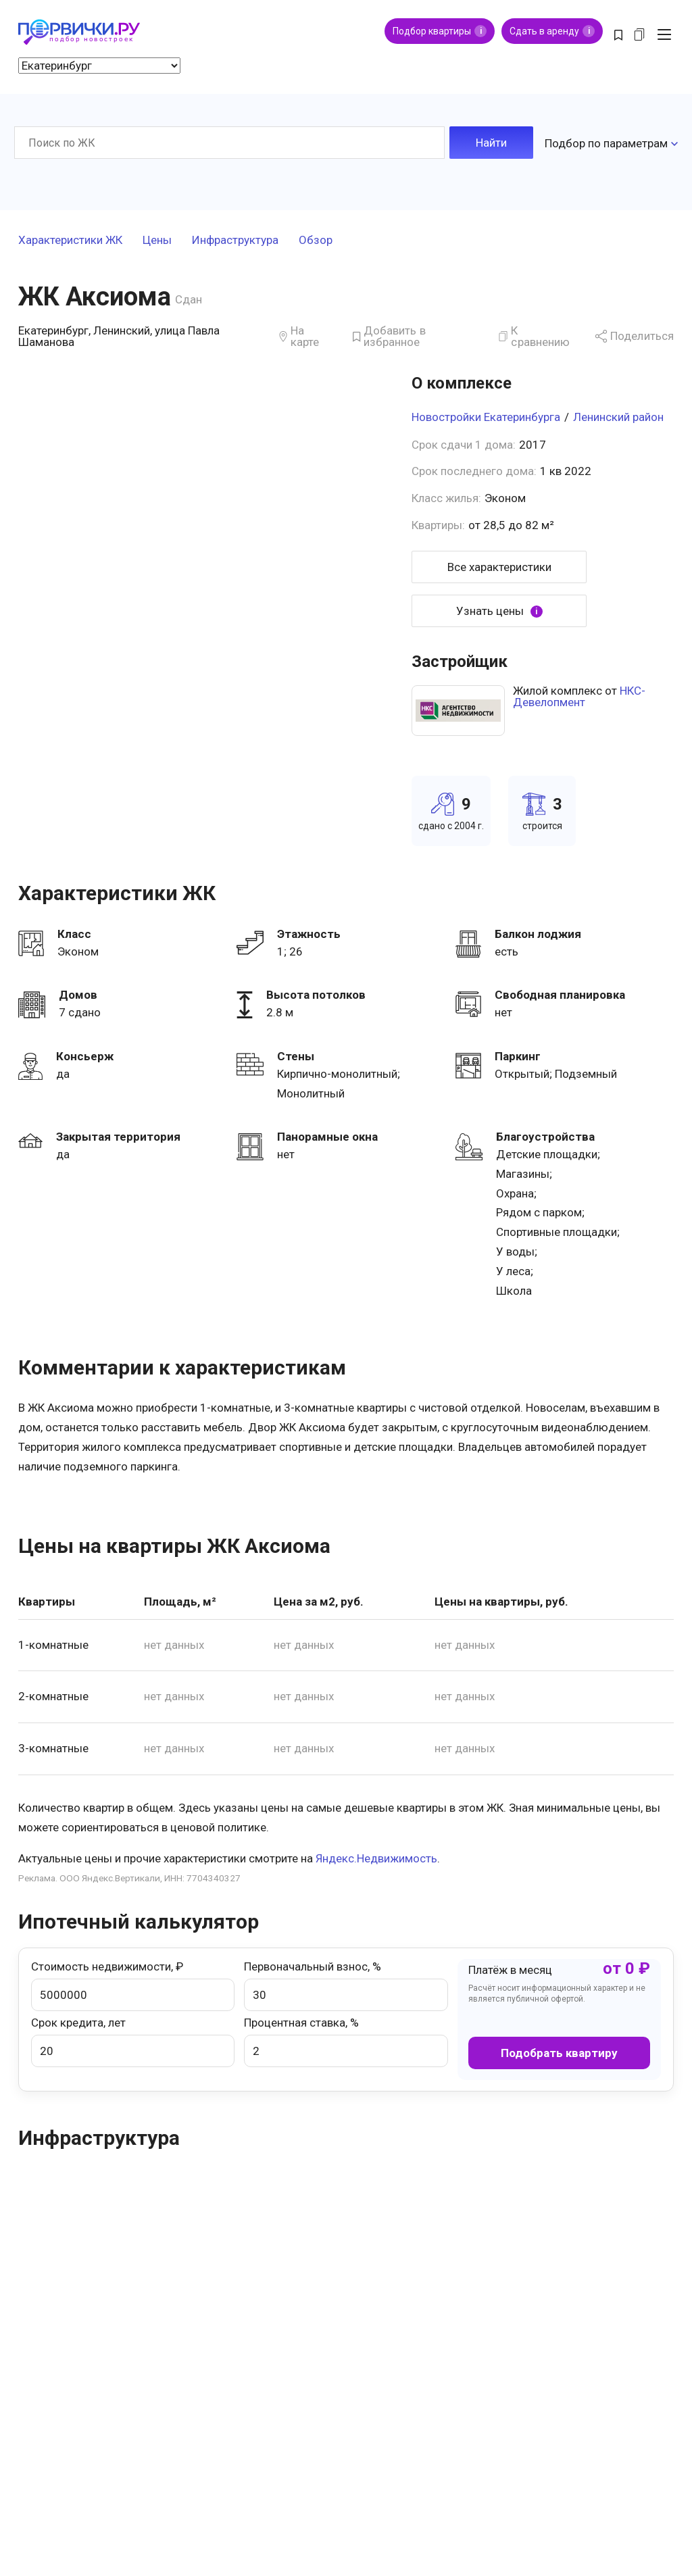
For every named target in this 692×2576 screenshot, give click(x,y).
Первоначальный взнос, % (345, 1982)
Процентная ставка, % (345, 2038)
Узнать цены (499, 608)
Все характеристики (499, 564)
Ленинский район (618, 414)
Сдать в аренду (552, 31)
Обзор (315, 238)
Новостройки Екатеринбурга (486, 414)
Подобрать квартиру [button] (559, 2050)
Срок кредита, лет (132, 2038)
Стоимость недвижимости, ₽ (132, 1982)
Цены (157, 238)
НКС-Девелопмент (579, 693)
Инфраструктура (235, 238)
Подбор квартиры (440, 31)
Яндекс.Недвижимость (376, 1855)
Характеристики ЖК (70, 238)
